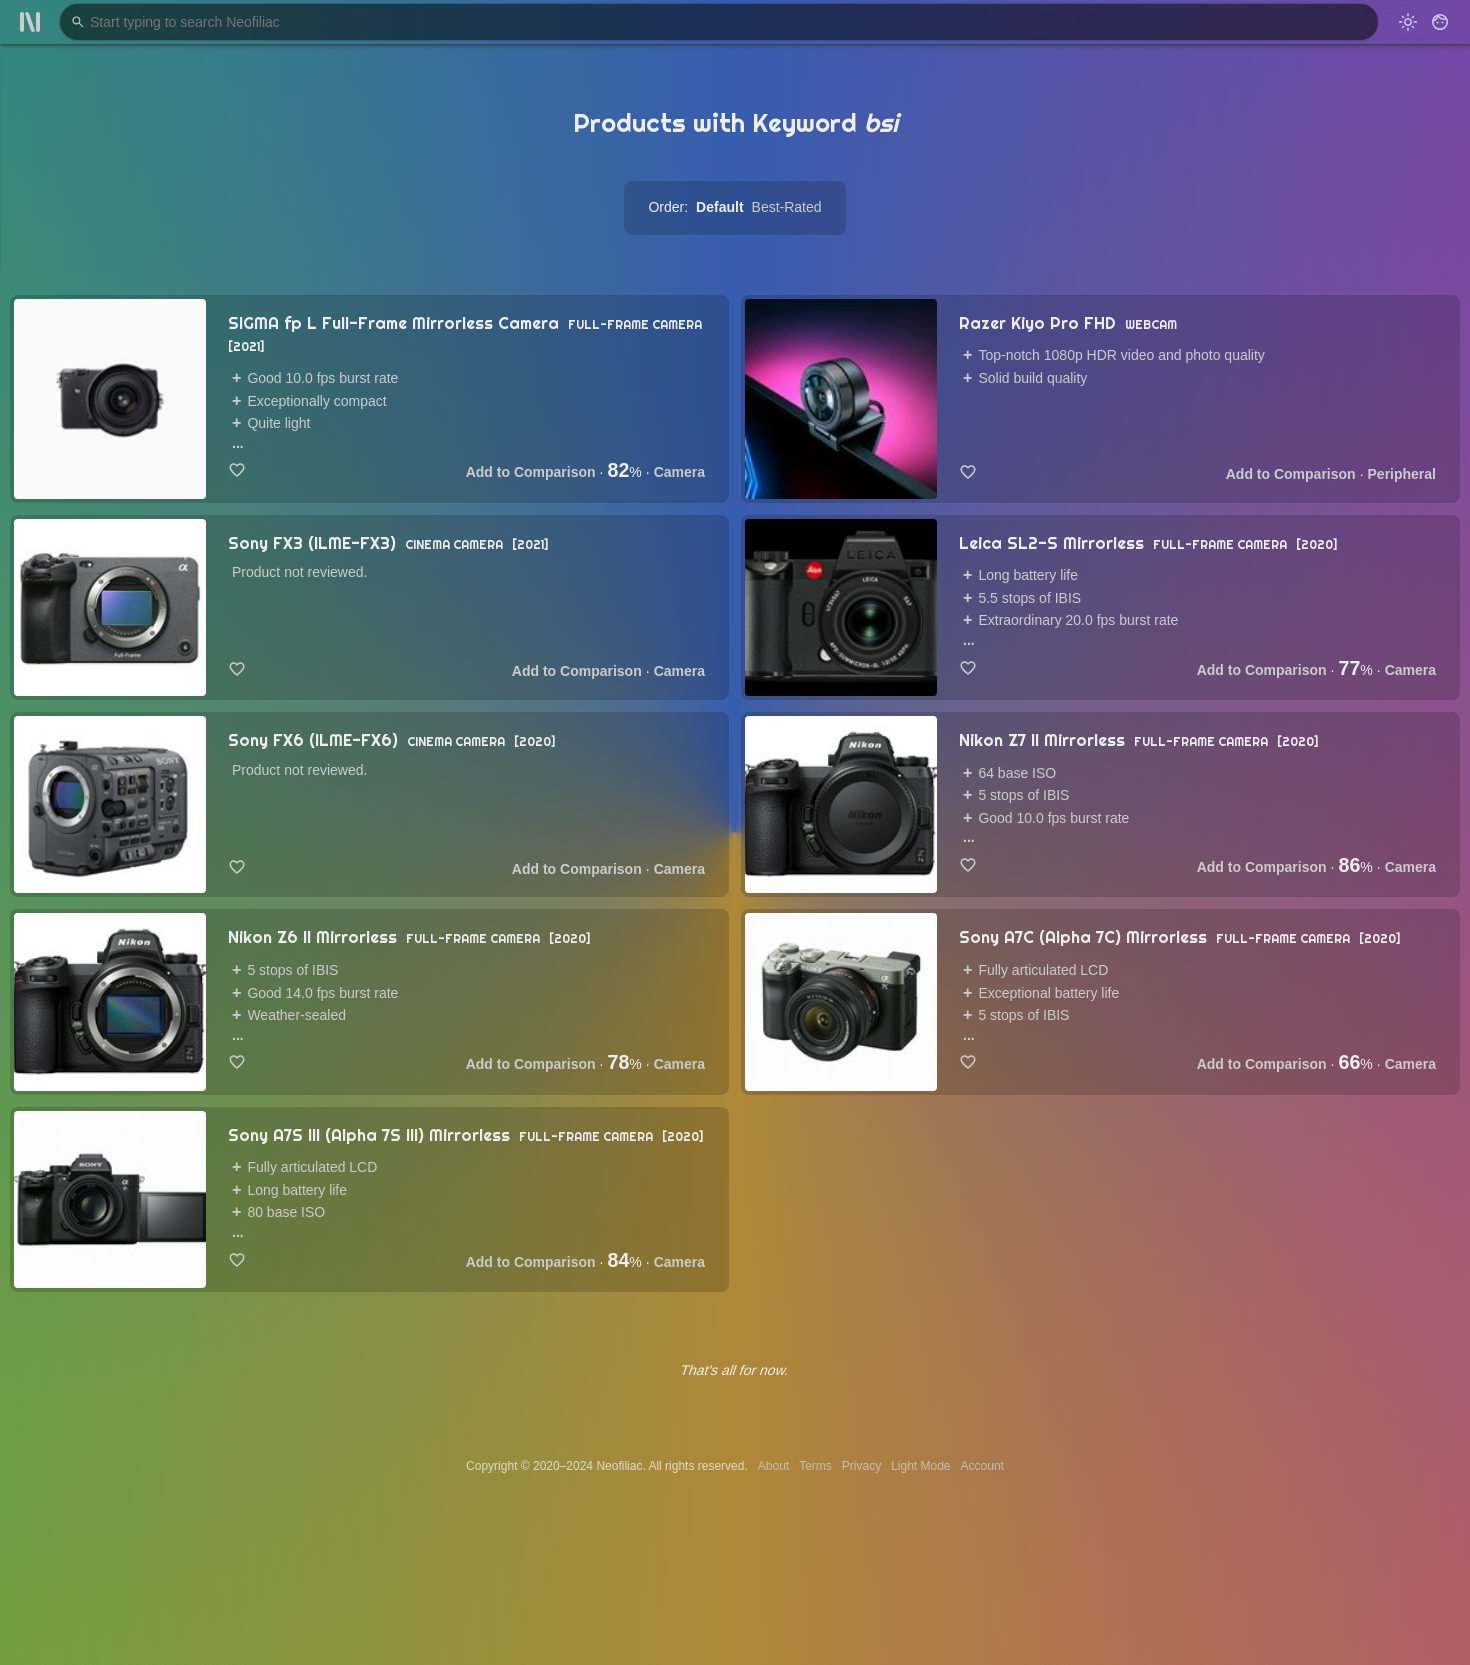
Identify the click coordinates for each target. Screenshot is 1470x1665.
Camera (679, 472)
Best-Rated (787, 207)
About (773, 1466)
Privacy (861, 1466)
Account (982, 1466)
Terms (815, 1466)
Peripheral (1402, 474)
